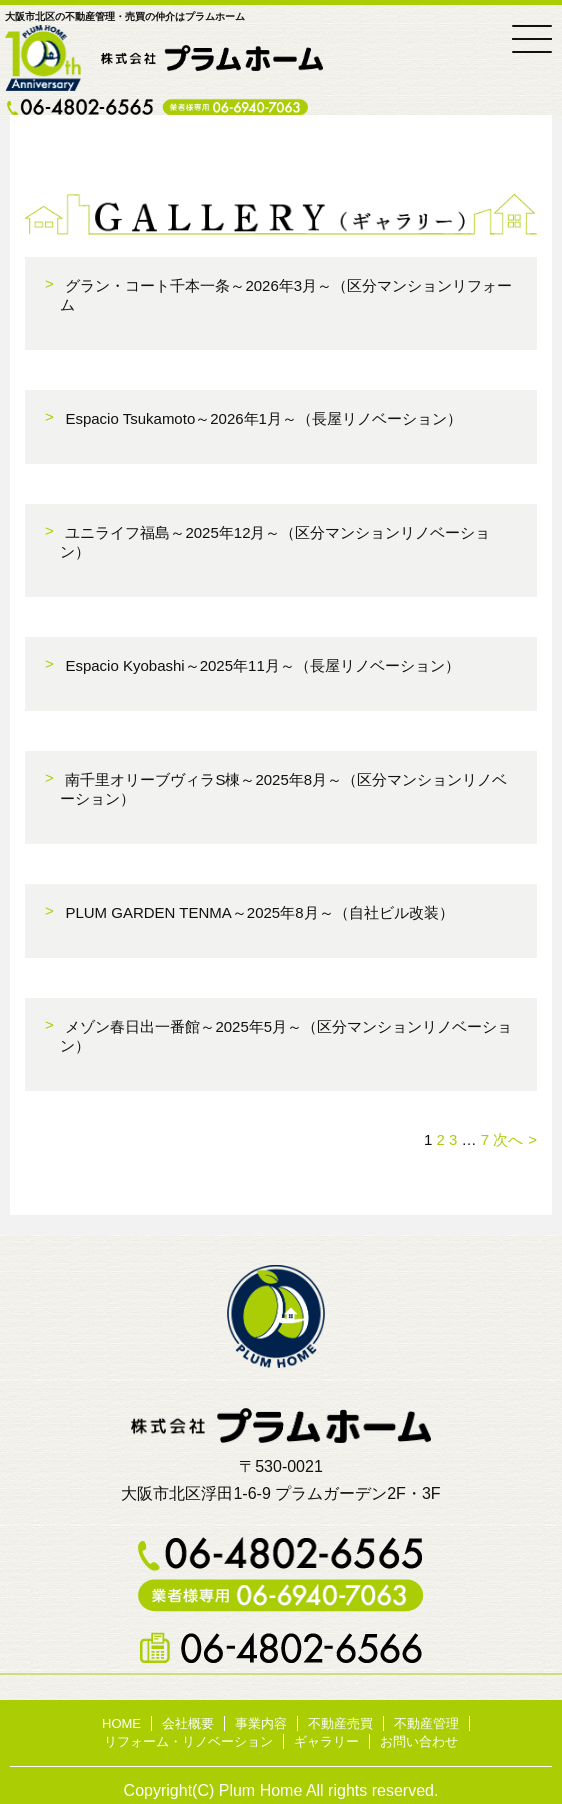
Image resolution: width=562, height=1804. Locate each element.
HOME (121, 1723)
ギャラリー (326, 1741)
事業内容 (261, 1723)
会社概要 (188, 1723)
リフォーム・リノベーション (188, 1741)
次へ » (514, 1139)
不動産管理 (426, 1723)
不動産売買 (340, 1723)
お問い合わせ (419, 1741)
